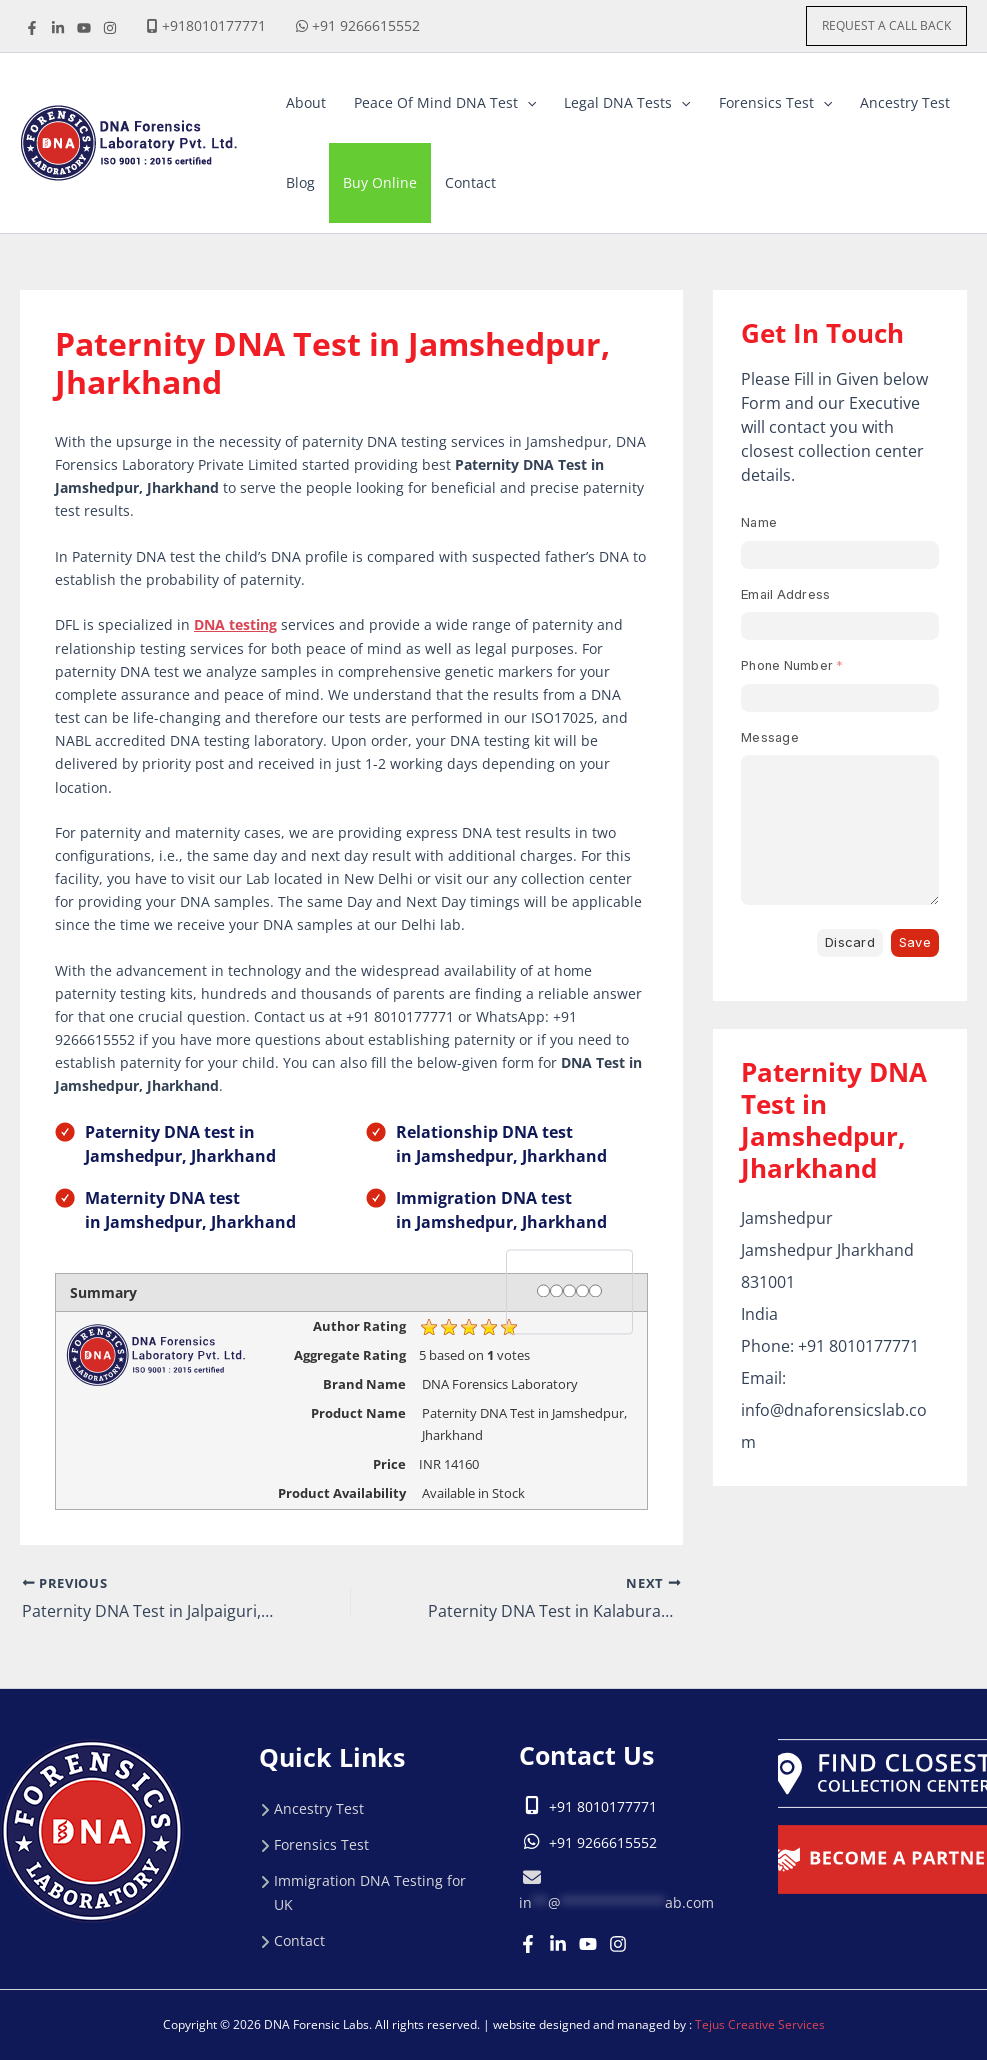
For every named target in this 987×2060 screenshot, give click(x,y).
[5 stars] (595, 1290)
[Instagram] (618, 1944)
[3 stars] (569, 1290)
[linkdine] (58, 28)
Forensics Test (321, 1844)
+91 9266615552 (366, 25)
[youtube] (84, 28)
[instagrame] (110, 28)
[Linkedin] (558, 1944)
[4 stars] (582, 1290)
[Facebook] (32, 28)
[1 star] (543, 1290)
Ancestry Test (319, 1808)
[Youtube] (588, 1944)
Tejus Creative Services (760, 2024)
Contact (299, 1940)
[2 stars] (556, 1290)
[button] (886, 26)
